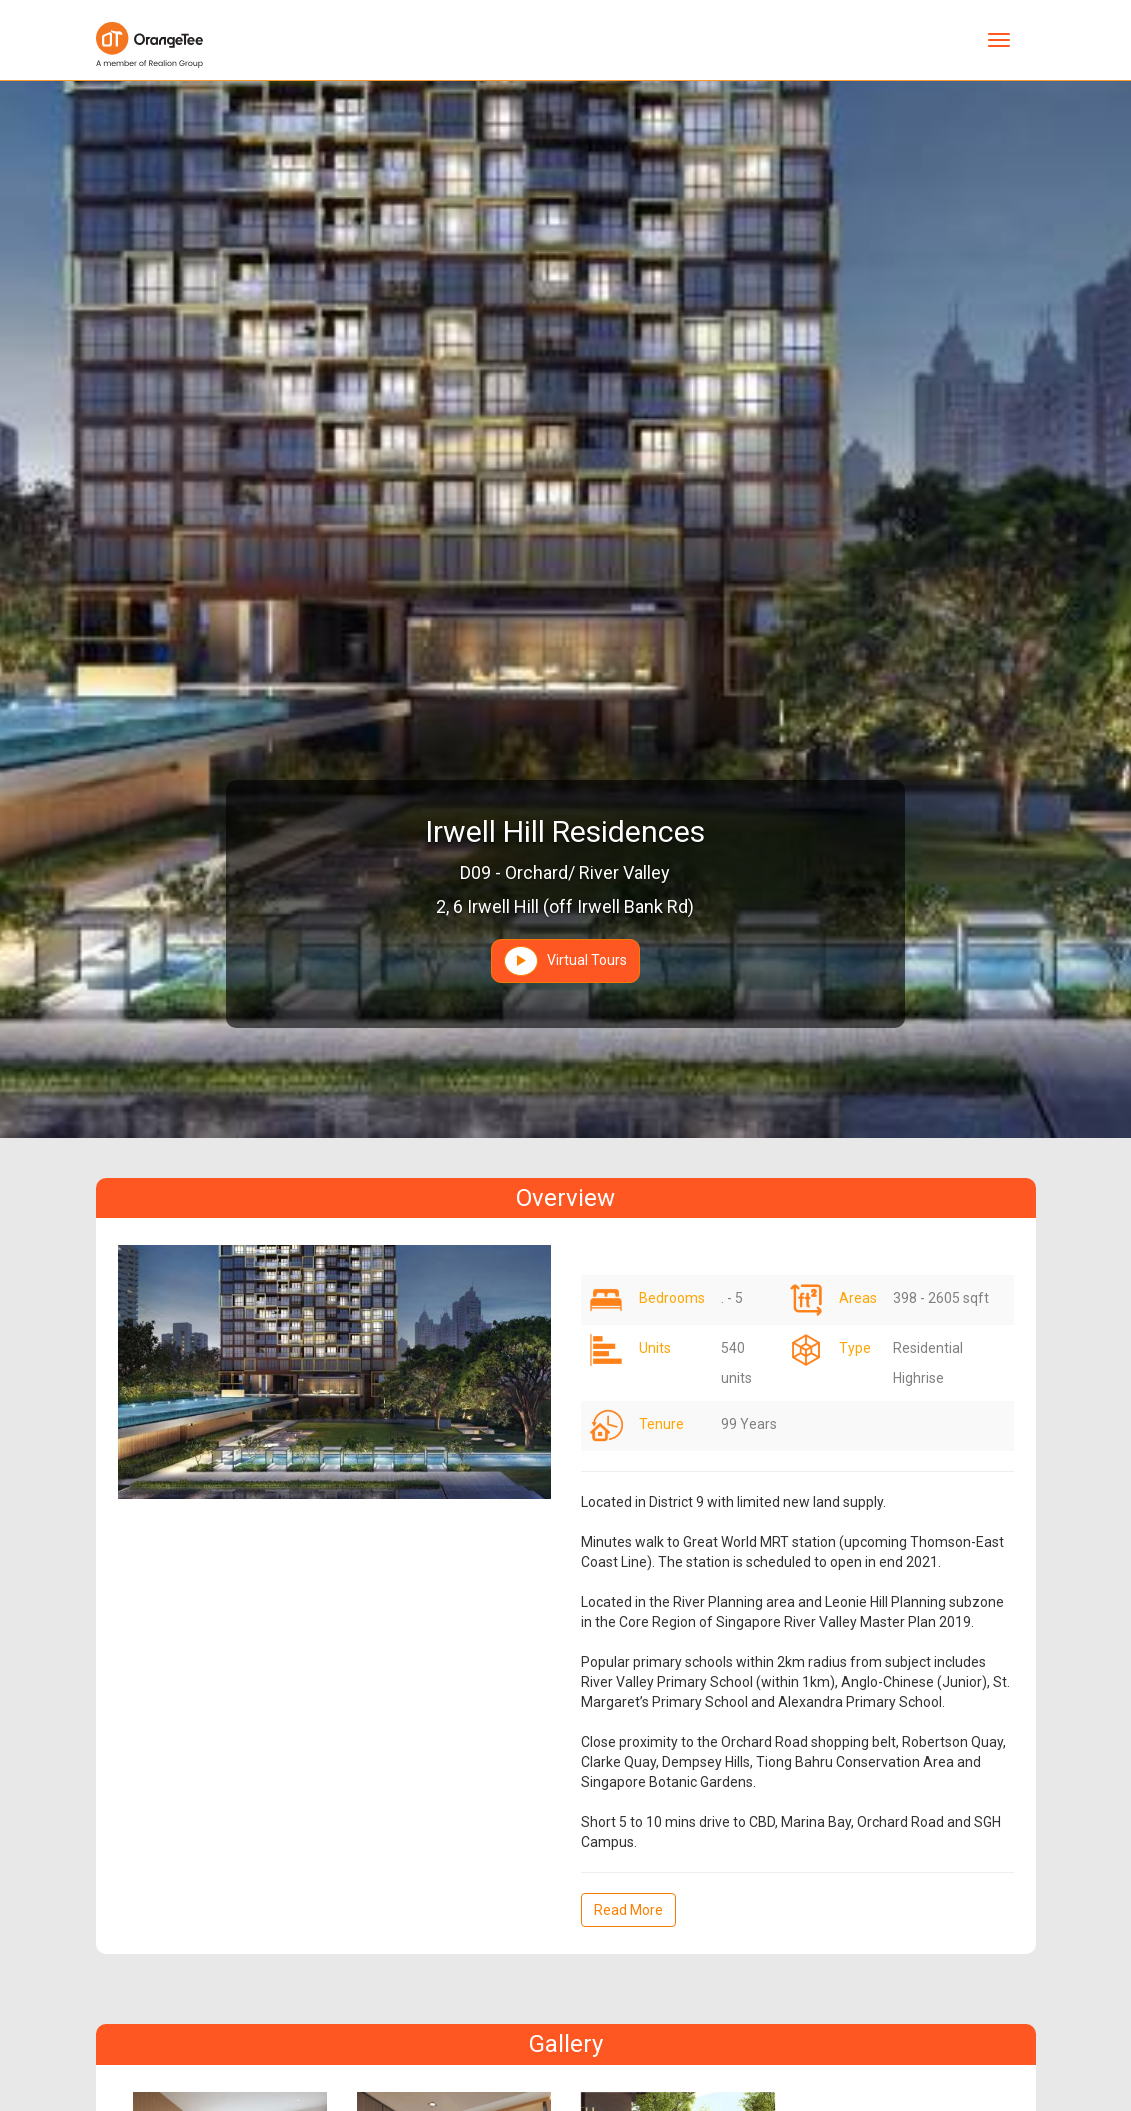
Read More (628, 1910)
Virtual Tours (565, 961)
